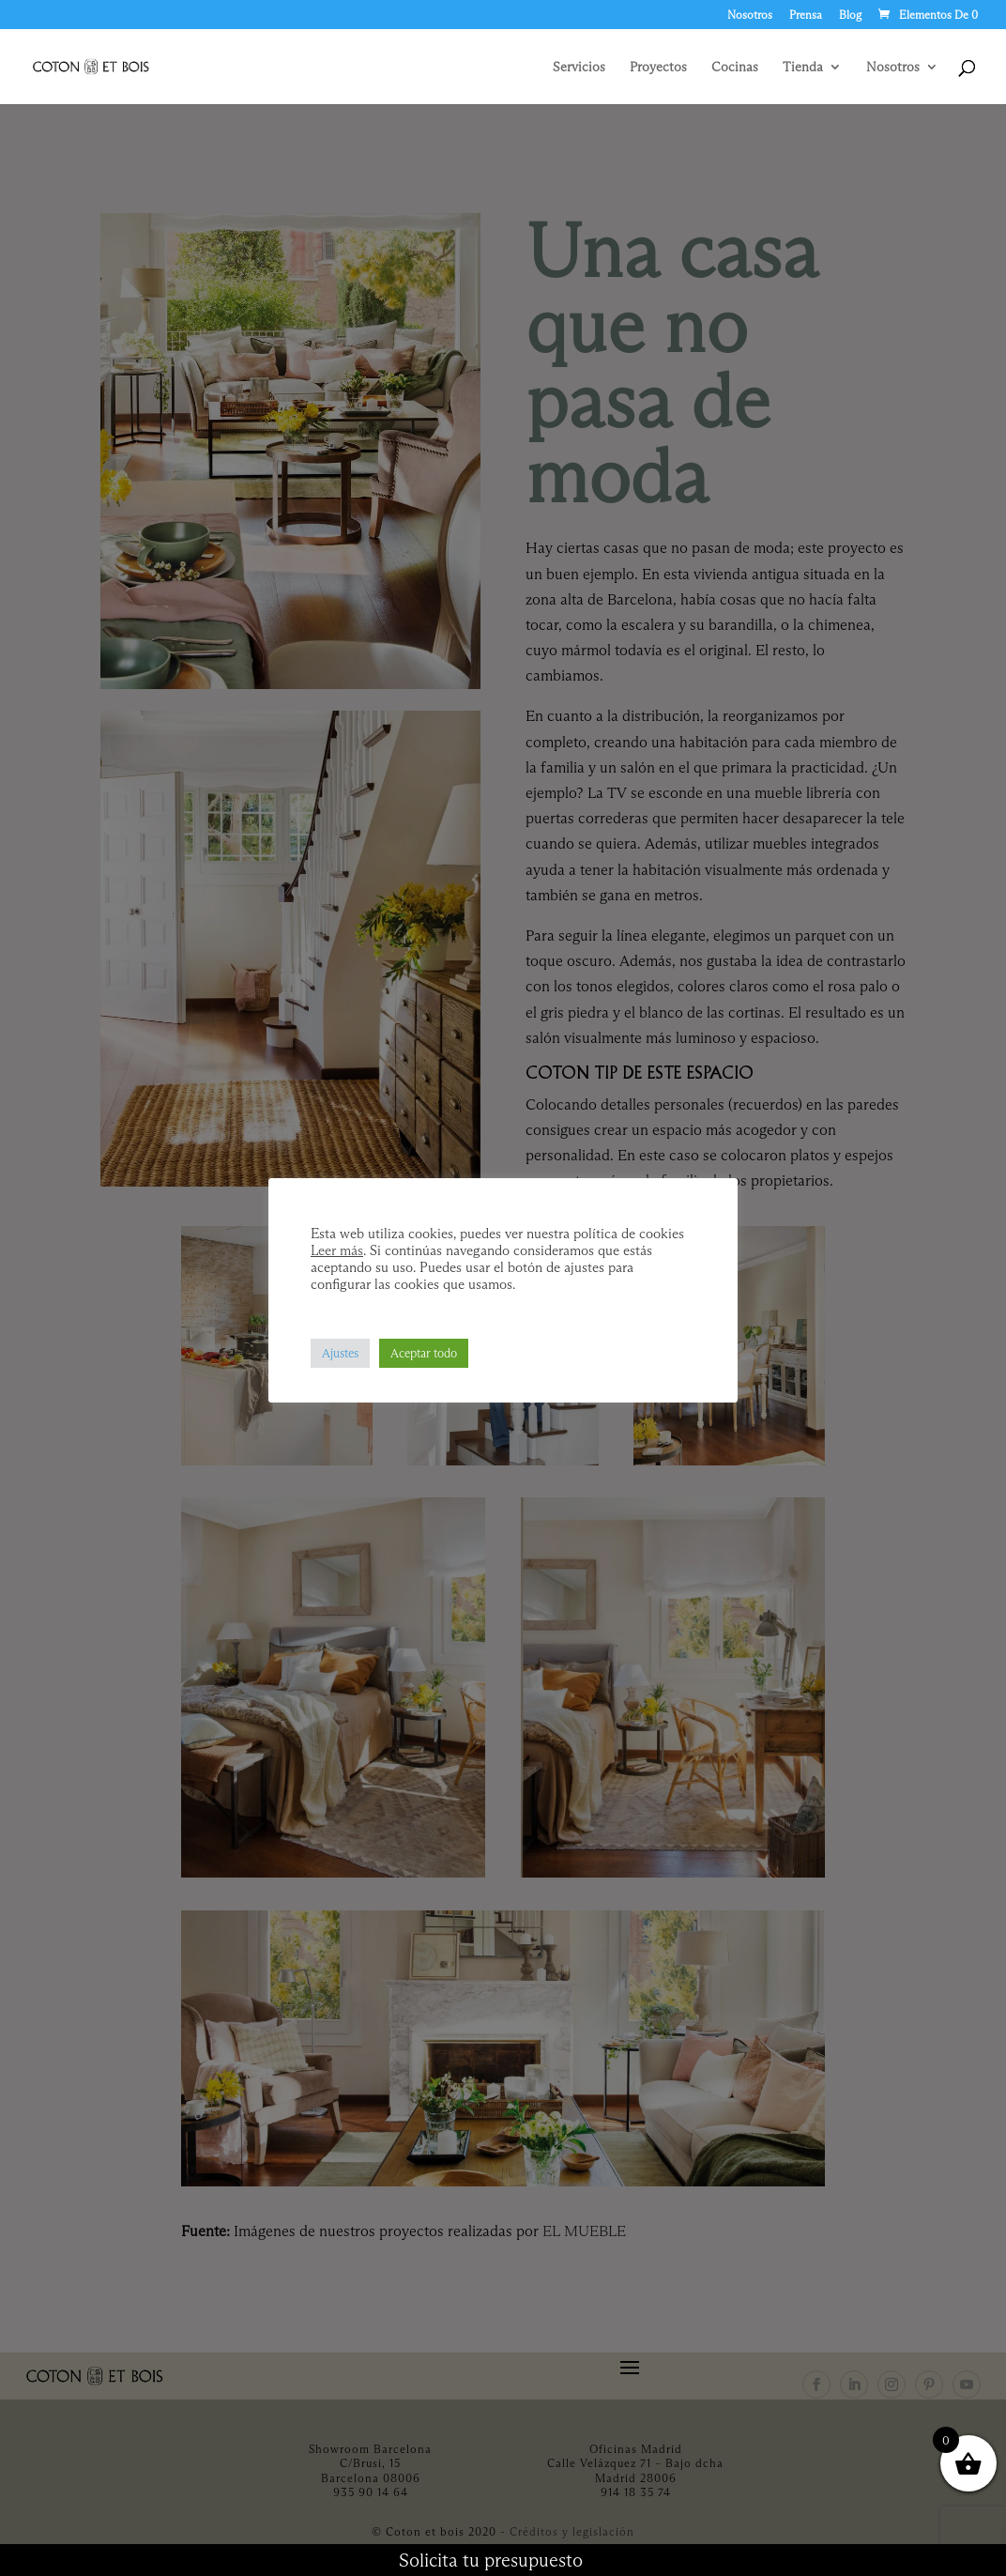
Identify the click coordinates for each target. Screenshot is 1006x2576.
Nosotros (749, 15)
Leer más (337, 1250)
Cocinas (734, 67)
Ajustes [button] (340, 1352)
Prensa (805, 15)
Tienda (803, 67)
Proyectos (658, 67)
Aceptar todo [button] (423, 1352)
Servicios (579, 67)
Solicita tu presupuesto (491, 2560)
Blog (850, 15)
